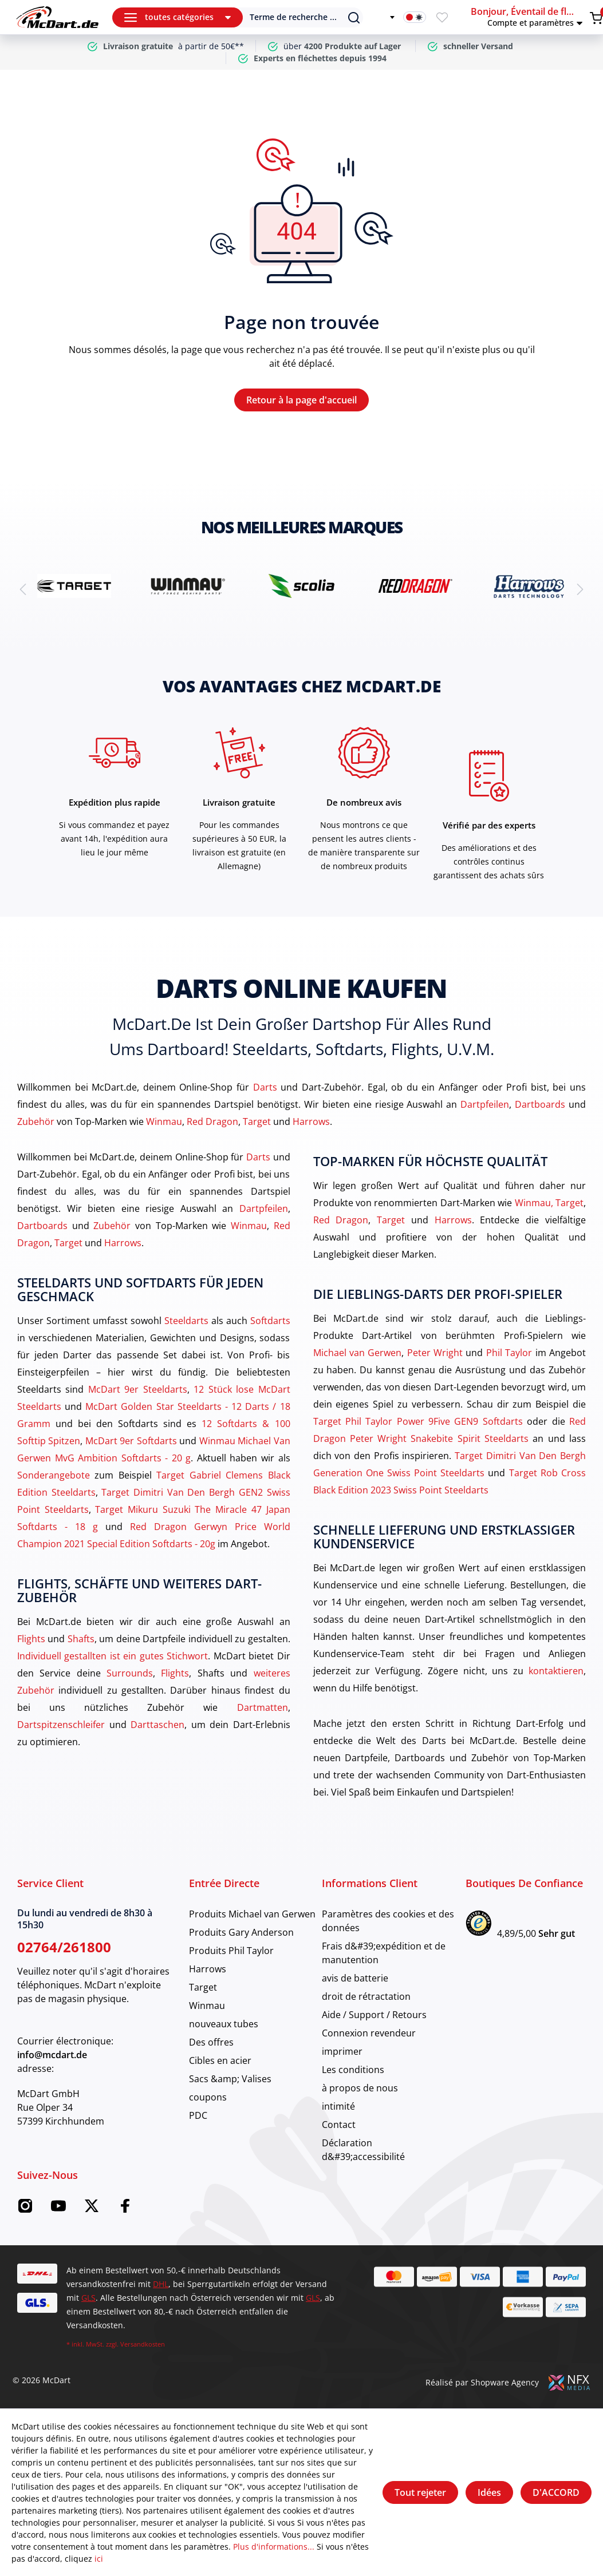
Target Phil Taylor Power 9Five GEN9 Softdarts (418, 1421)
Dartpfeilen (484, 1104)
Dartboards (540, 1104)
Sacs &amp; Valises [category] (230, 2078)
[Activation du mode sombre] (414, 17)
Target (257, 1121)
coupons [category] (208, 2097)
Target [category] (203, 1987)
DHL (160, 2283)
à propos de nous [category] (360, 2088)
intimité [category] (338, 2106)
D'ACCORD (556, 2492)
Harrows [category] (207, 1969)
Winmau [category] (207, 2005)
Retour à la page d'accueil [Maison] (301, 400)
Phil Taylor (509, 1352)
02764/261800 (64, 1946)
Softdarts (270, 1320)
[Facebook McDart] (125, 2210)
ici (98, 2558)
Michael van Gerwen (357, 1352)
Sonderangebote (53, 1475)
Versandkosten (142, 2344)
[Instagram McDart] (25, 2210)
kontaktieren (556, 1671)
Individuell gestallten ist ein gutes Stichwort (112, 1656)
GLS (88, 2297)
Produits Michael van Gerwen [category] (252, 1914)
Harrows (311, 1121)
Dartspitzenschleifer (61, 1724)
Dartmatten (262, 1707)
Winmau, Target (549, 1202)
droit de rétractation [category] (366, 1996)
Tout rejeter (420, 2492)
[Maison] (57, 17)
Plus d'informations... (273, 2546)
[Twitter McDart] (92, 2210)
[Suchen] (295, 17)
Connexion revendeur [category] (369, 2033)
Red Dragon (212, 1121)
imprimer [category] (342, 2051)
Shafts (81, 1638)
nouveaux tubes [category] (223, 2024)
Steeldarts (186, 1320)
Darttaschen (157, 1724)
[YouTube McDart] (58, 2210)
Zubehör (35, 1121)
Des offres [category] (211, 2042)
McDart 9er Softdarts (131, 1440)
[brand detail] (74, 586)
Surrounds (130, 1673)
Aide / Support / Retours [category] (374, 2014)
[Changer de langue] (385, 17)
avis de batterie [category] (355, 1978)
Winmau (164, 1121)
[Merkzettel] (442, 17)
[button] (528, 17)
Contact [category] (339, 2124)
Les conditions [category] (353, 2069)
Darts (265, 1087)
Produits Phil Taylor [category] (231, 1950)
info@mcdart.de (52, 2054)
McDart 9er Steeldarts (137, 1389)
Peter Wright (435, 1352)
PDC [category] (198, 2115)
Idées (489, 2492)
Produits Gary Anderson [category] (241, 1932)
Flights (31, 1638)
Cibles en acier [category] (220, 2060)
